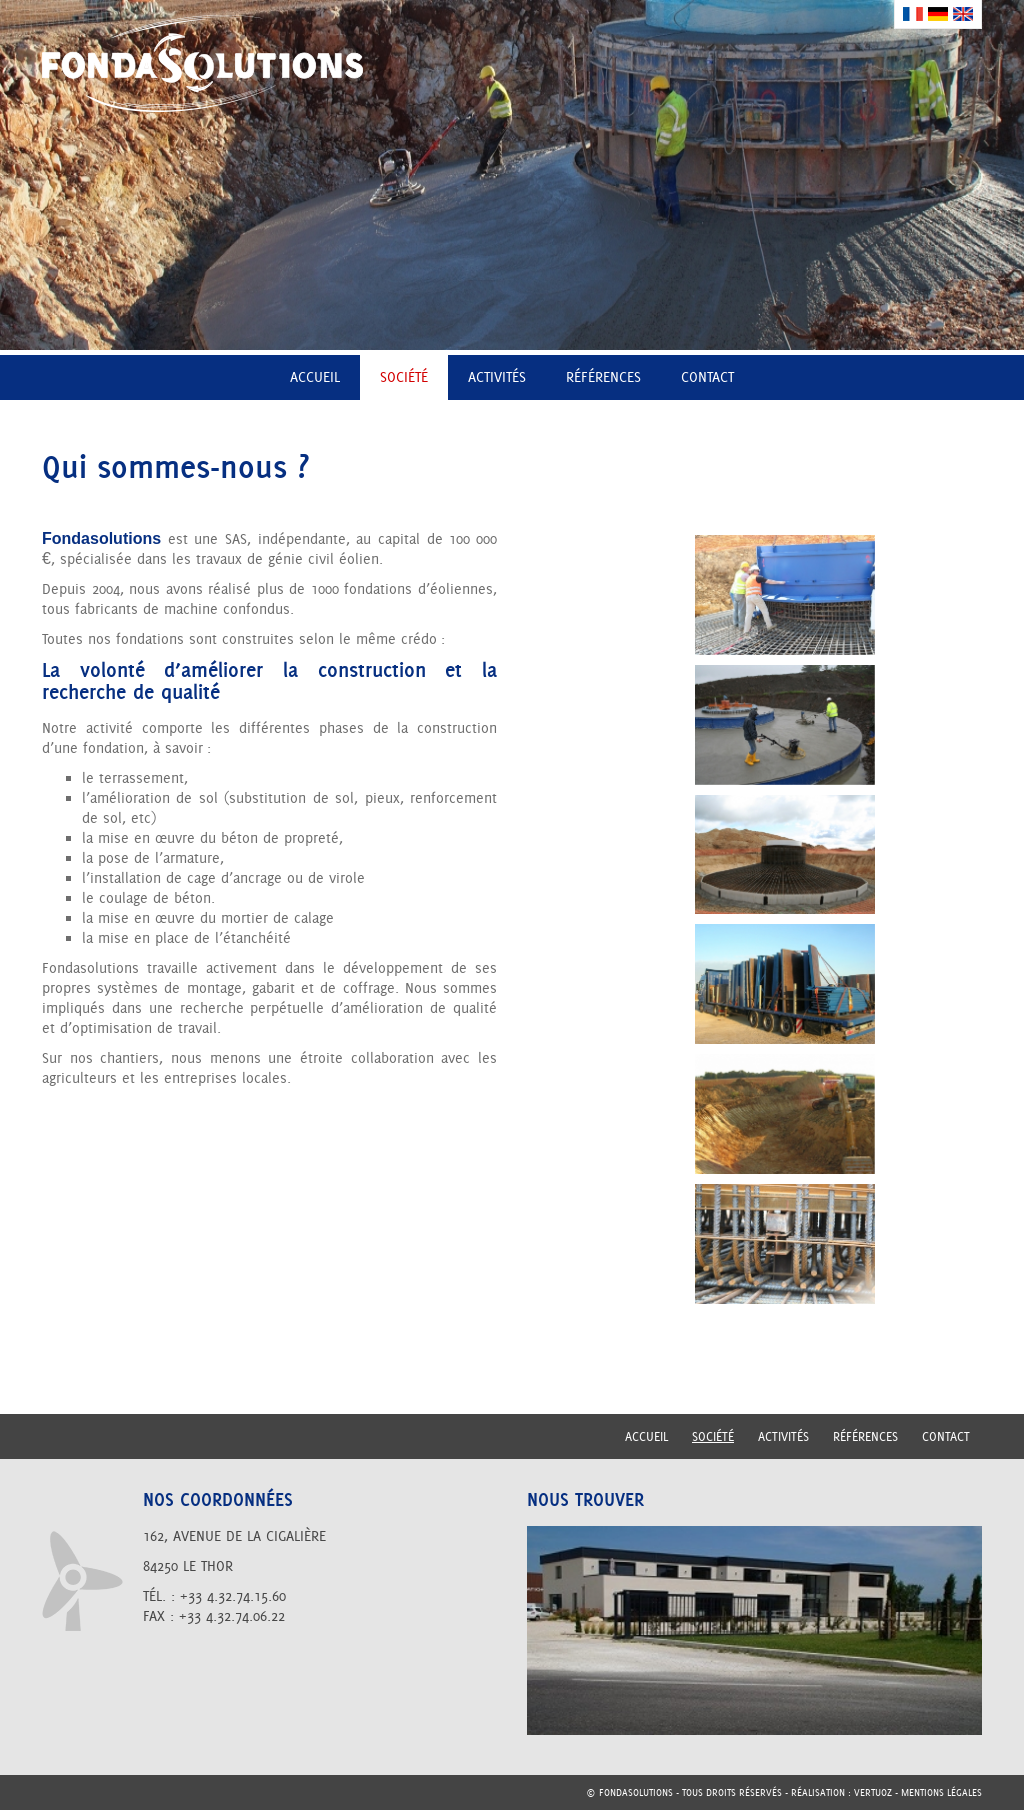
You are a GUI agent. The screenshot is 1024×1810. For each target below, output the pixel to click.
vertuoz (873, 1792)
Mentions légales (941, 1792)
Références (603, 377)
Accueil (315, 377)
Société (404, 377)
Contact (707, 377)
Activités (497, 377)
